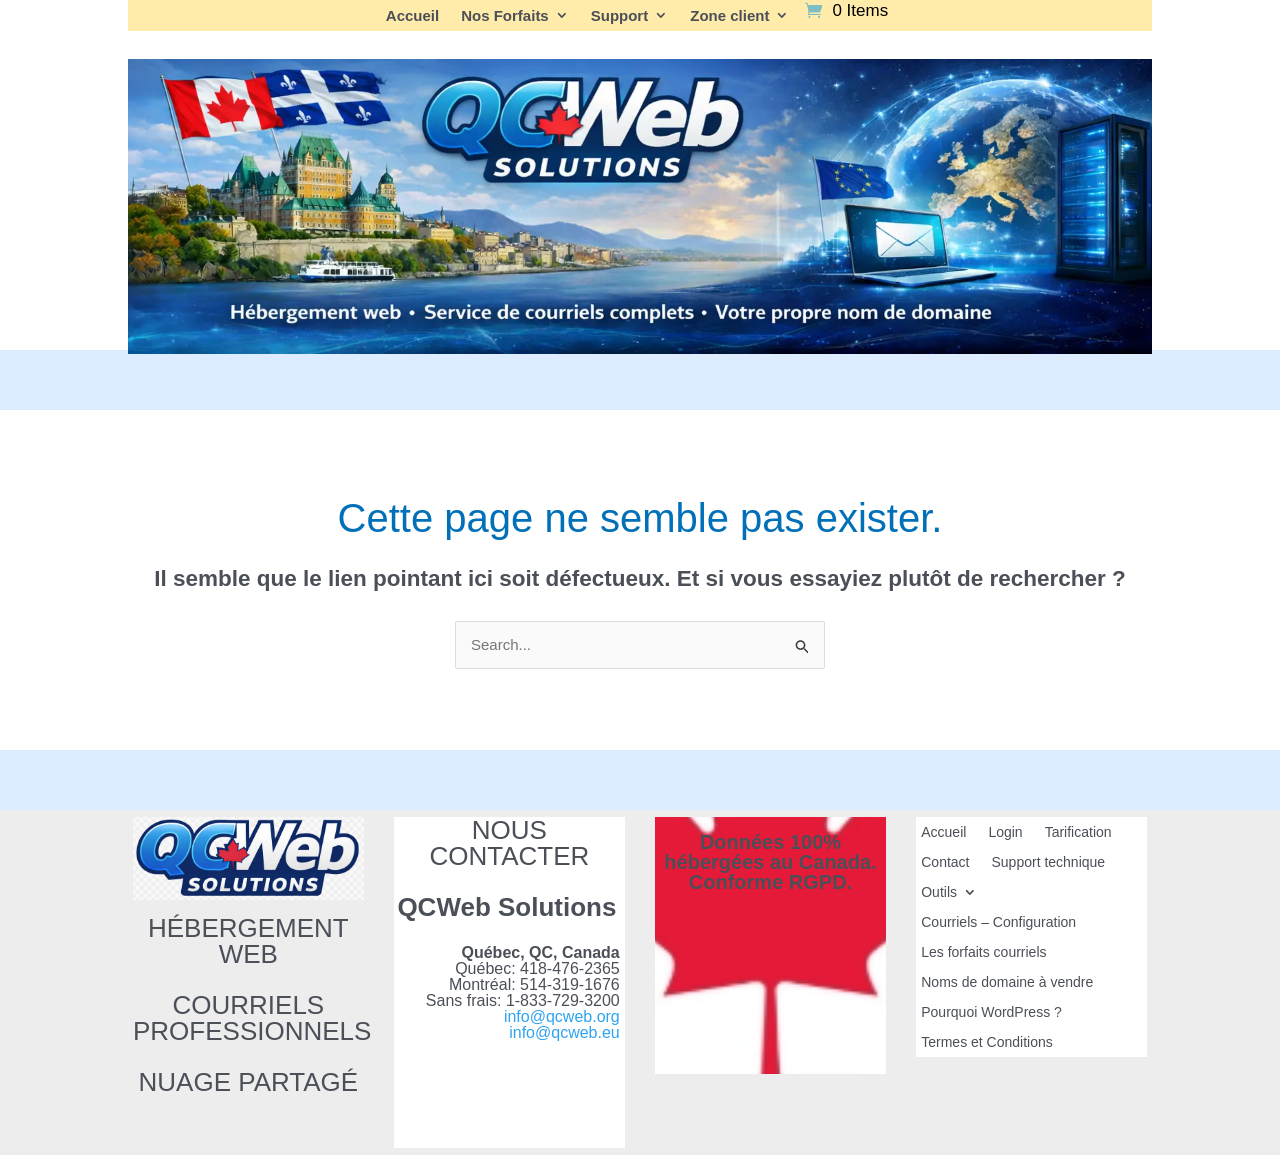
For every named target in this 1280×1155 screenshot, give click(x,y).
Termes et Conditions (987, 1042)
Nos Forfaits (505, 16)
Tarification (1078, 832)
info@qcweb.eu (564, 1032)
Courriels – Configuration (998, 922)
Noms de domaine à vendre (1007, 982)
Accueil (412, 16)
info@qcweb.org (562, 1016)
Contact (945, 862)
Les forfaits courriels (983, 952)
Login (1005, 832)
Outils (939, 892)
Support (620, 16)
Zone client (729, 16)
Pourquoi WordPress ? (991, 1012)
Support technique (1048, 862)
